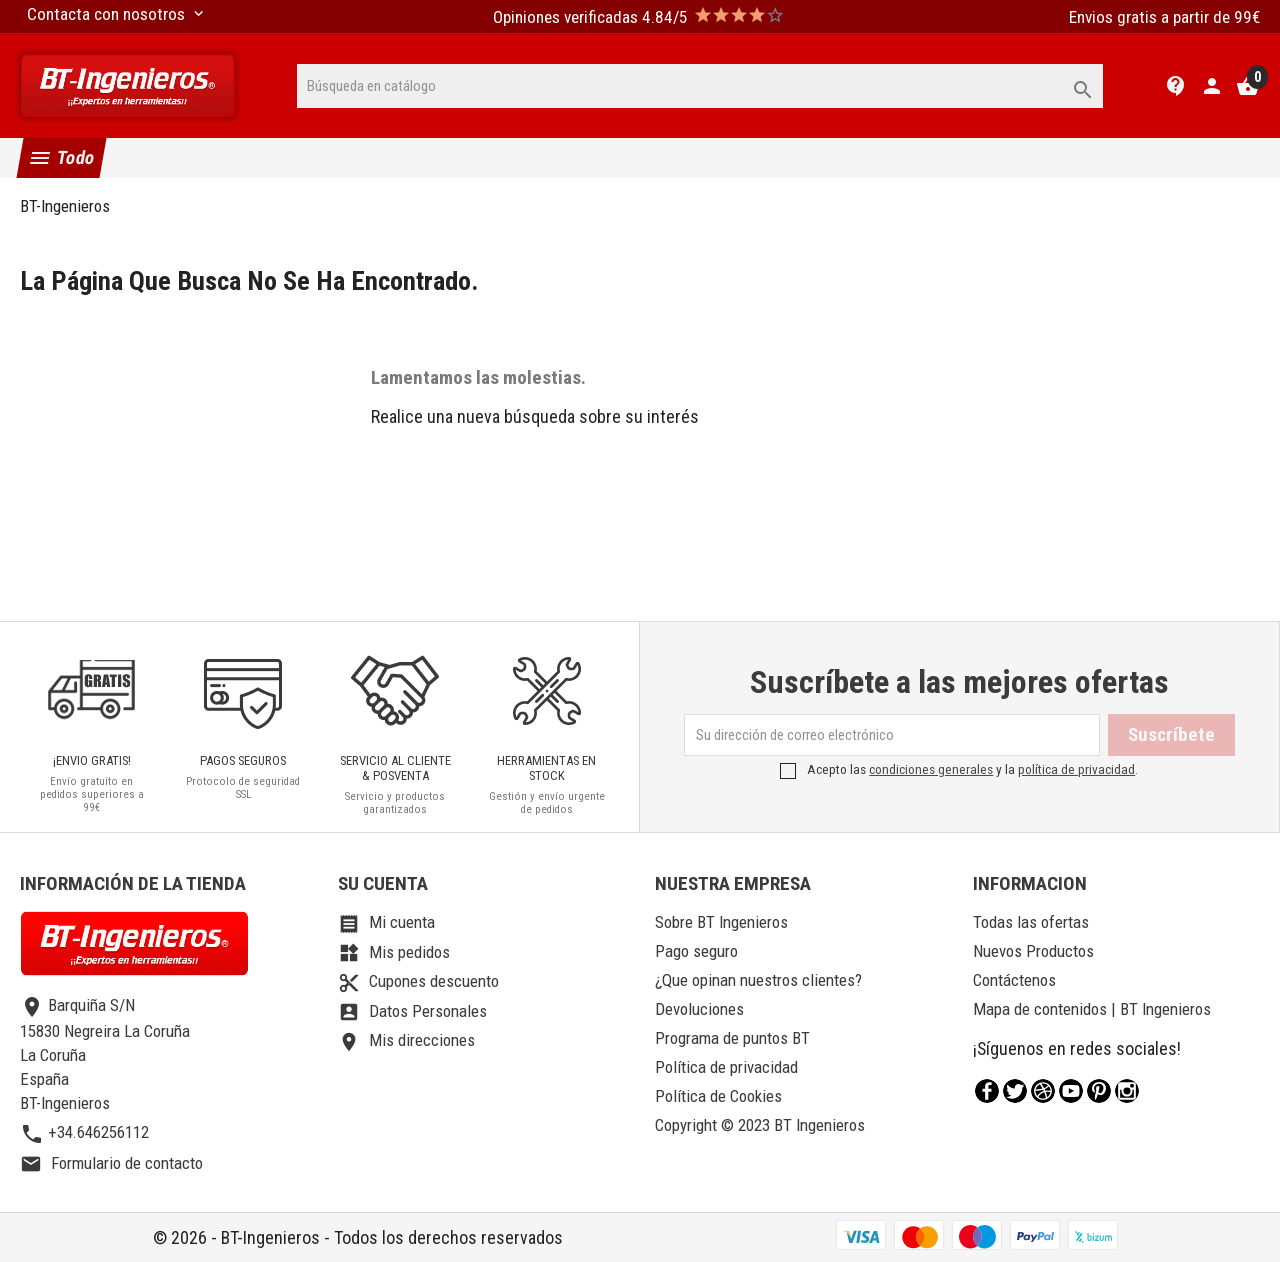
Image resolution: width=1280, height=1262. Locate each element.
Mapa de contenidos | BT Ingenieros (1092, 1009)
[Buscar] (700, 86)
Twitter (1015, 1091)
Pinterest (1099, 1091)
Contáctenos (1014, 980)
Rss (1043, 1091)
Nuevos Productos (1033, 951)
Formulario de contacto (111, 1163)
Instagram (1127, 1091)
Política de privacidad (726, 1067)
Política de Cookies (718, 1096)
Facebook (987, 1091)
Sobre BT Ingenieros (721, 922)
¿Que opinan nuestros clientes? (758, 980)
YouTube (1071, 1091)
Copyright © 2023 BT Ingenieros (760, 1125)
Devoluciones (699, 1009)
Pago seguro (696, 951)
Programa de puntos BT (732, 1038)
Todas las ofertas (1031, 922)
